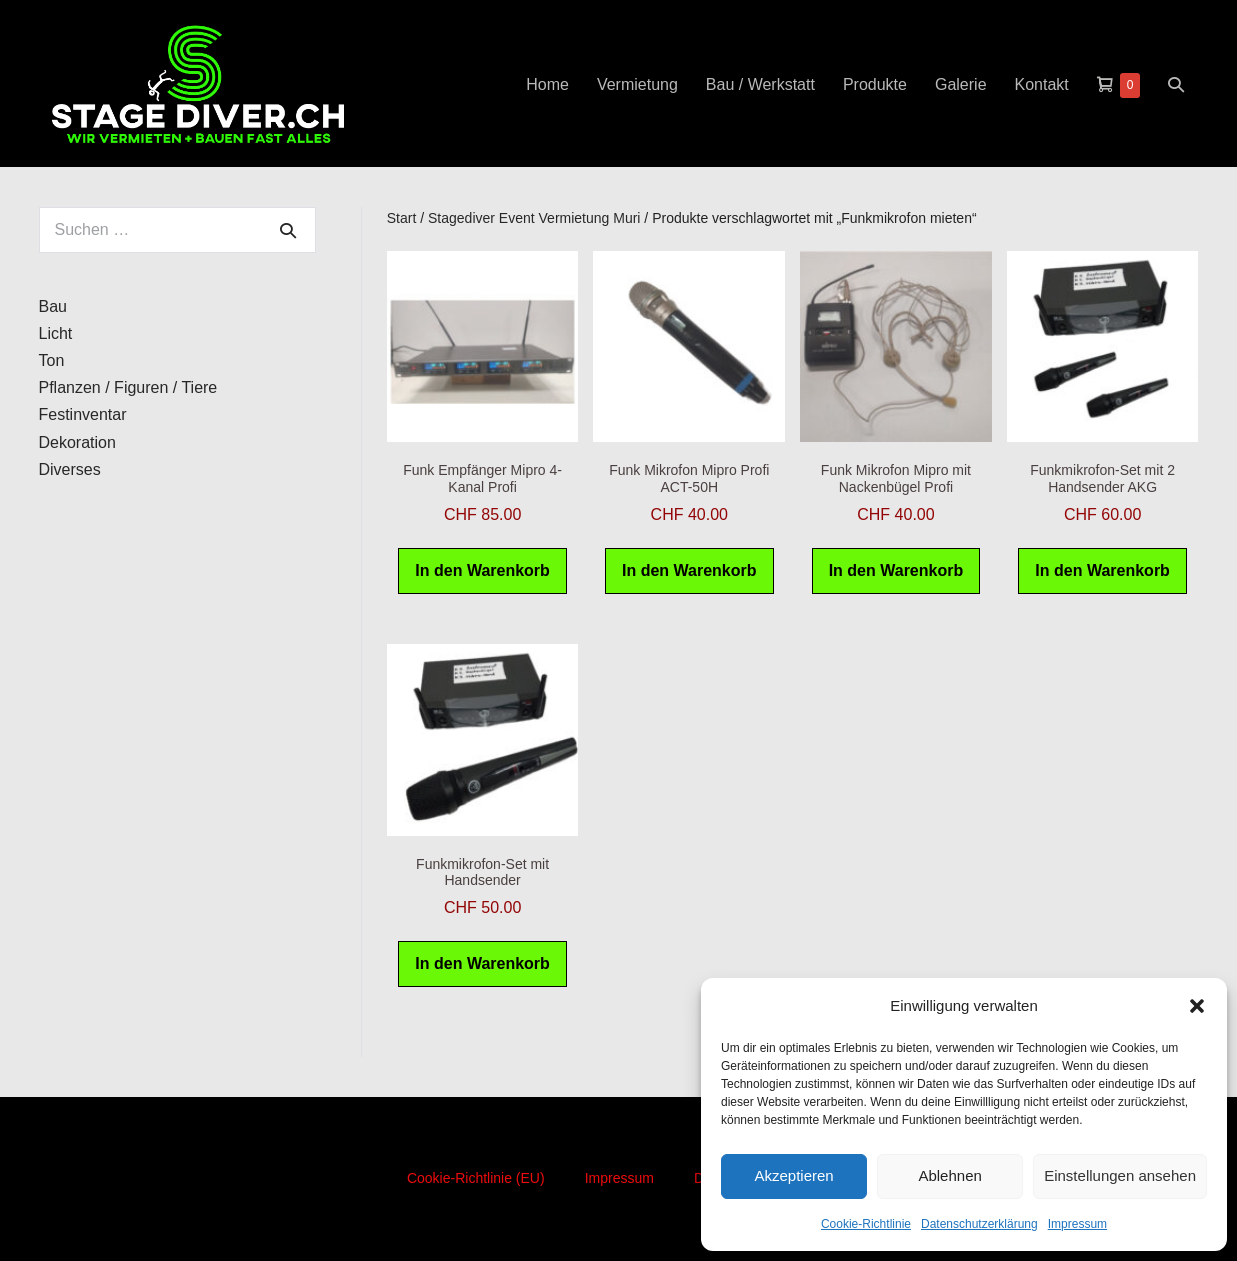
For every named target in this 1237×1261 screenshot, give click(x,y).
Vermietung (637, 84)
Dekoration (77, 442)
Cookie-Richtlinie (866, 1224)
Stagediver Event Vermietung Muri (534, 218)
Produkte (875, 84)
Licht (56, 333)
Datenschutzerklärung (979, 1224)
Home (547, 84)
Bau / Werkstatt (760, 84)
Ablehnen (949, 1175)
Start (402, 218)
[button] (1197, 1006)
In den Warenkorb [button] (482, 570)
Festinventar (83, 414)
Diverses (70, 469)
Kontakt (1042, 84)
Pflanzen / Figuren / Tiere (128, 387)
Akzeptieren (793, 1175)
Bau (53, 306)
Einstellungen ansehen (1120, 1175)
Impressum (1077, 1224)
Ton (52, 360)
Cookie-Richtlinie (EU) (476, 1178)
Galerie (961, 84)
